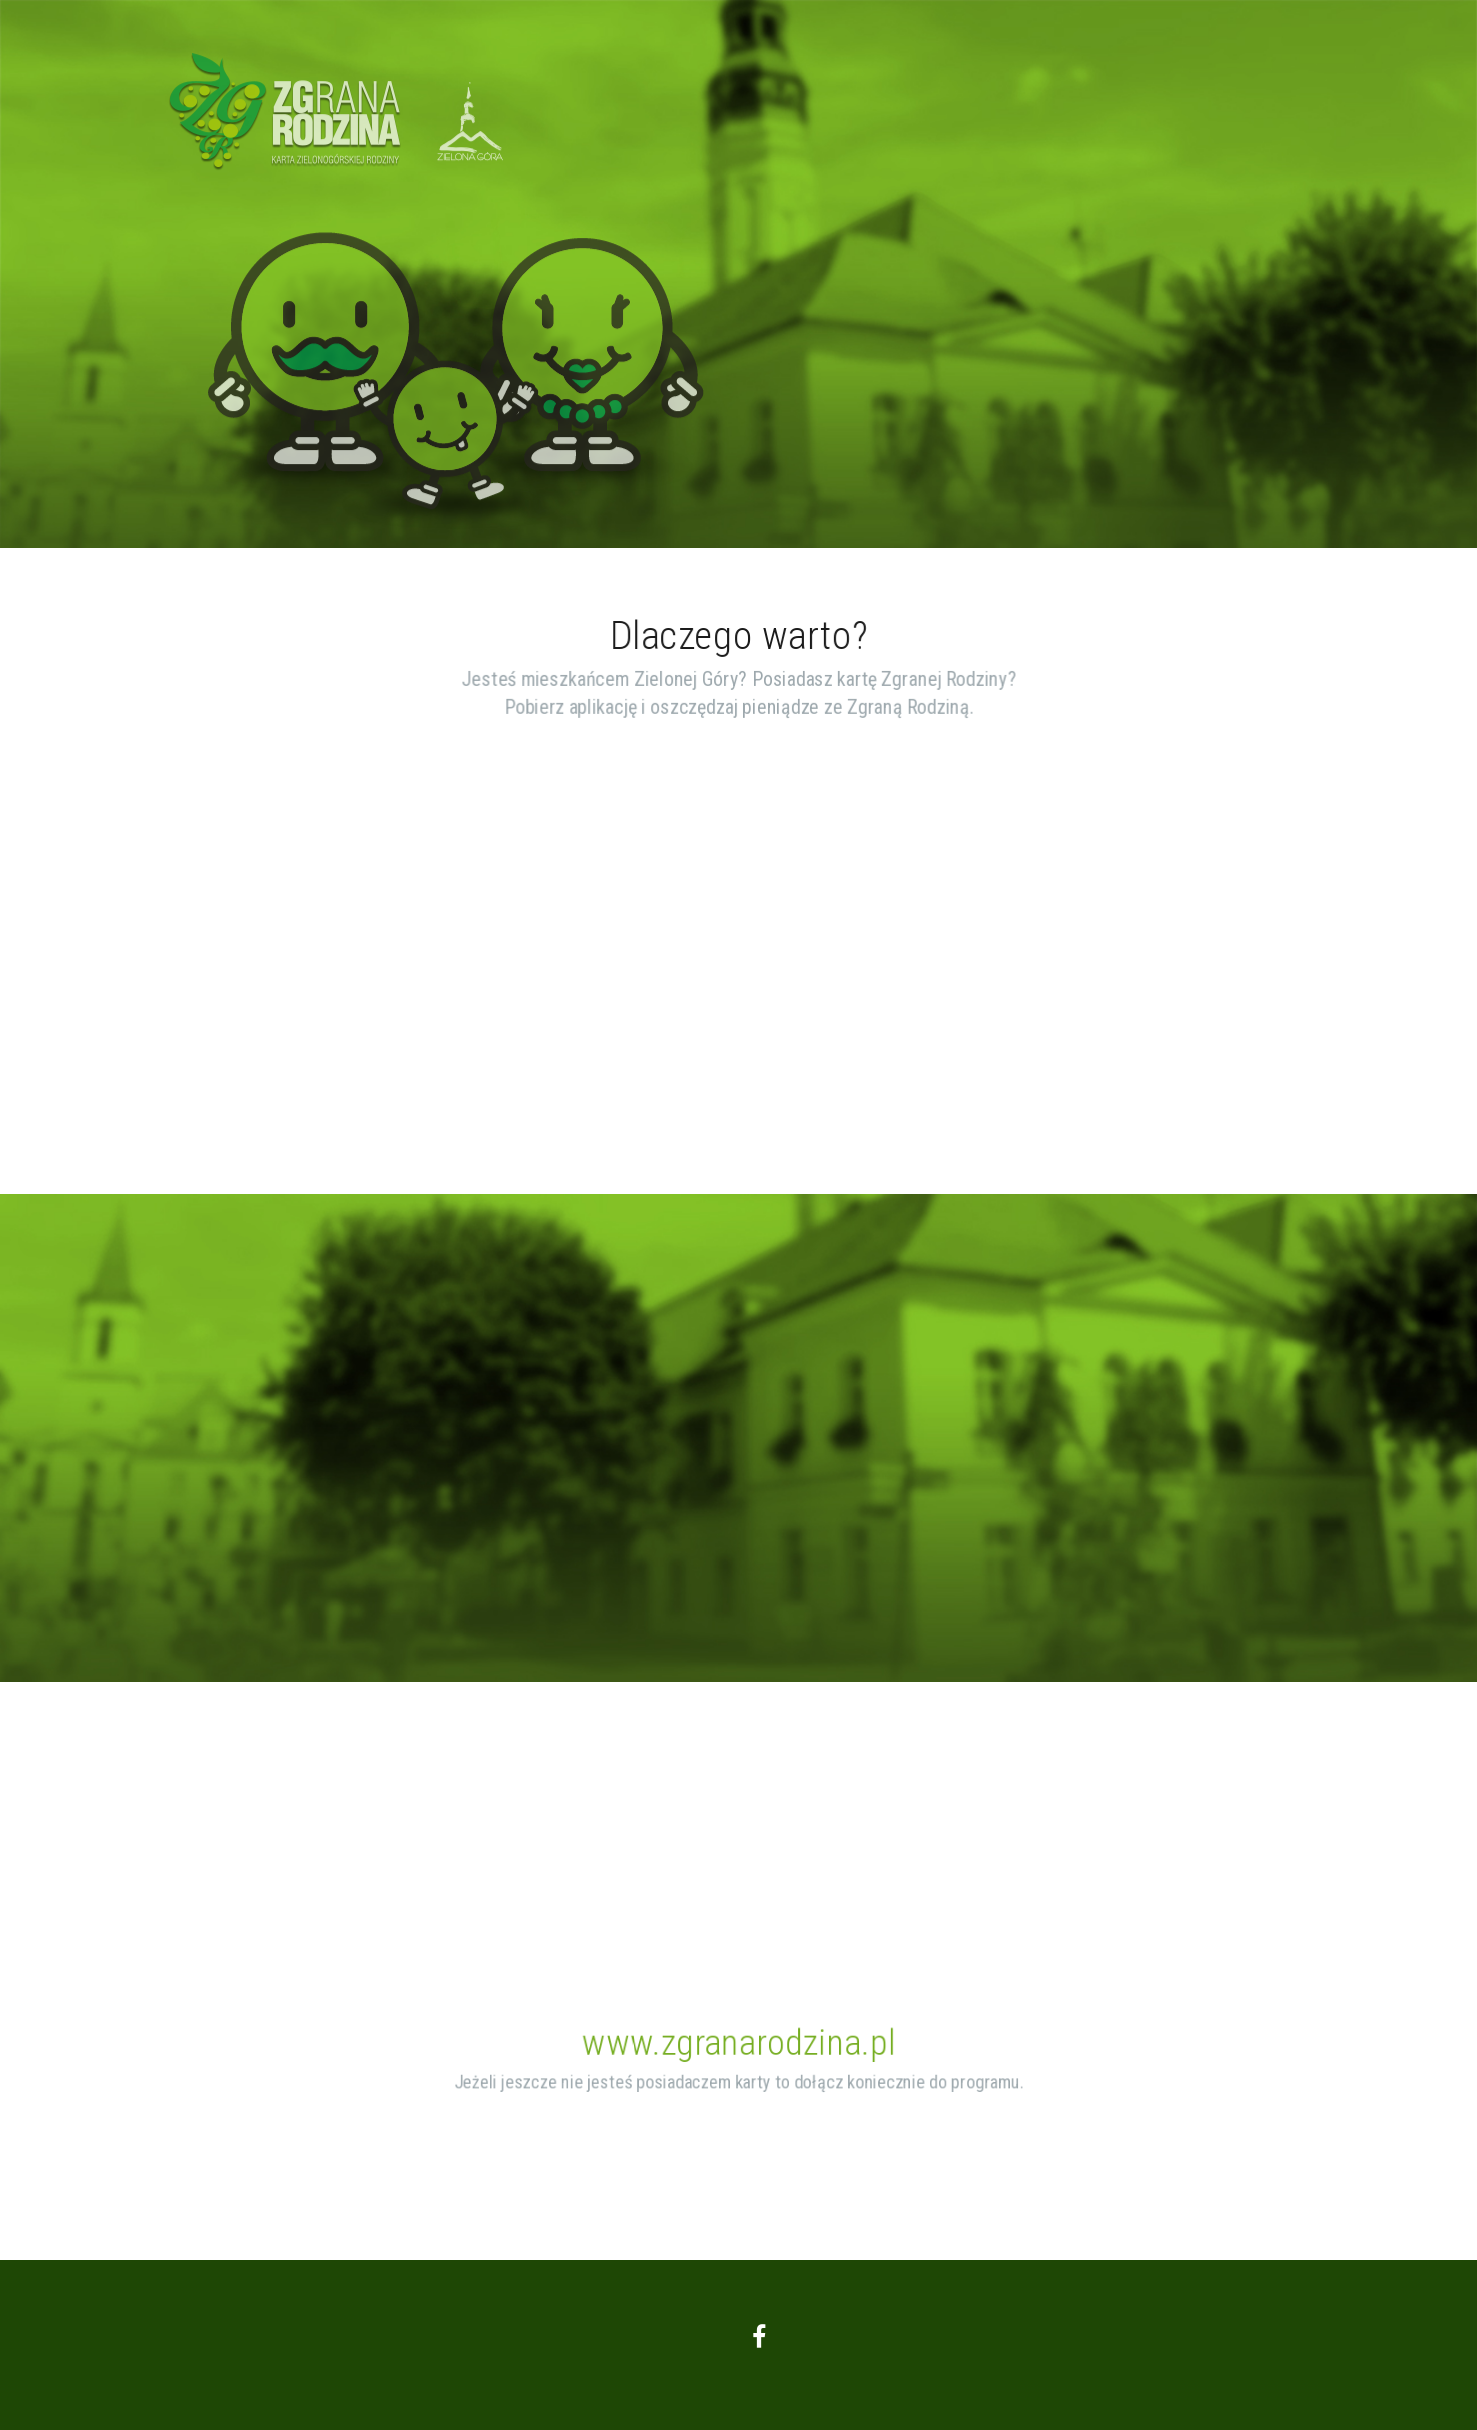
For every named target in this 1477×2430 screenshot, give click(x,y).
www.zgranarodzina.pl (739, 2043)
